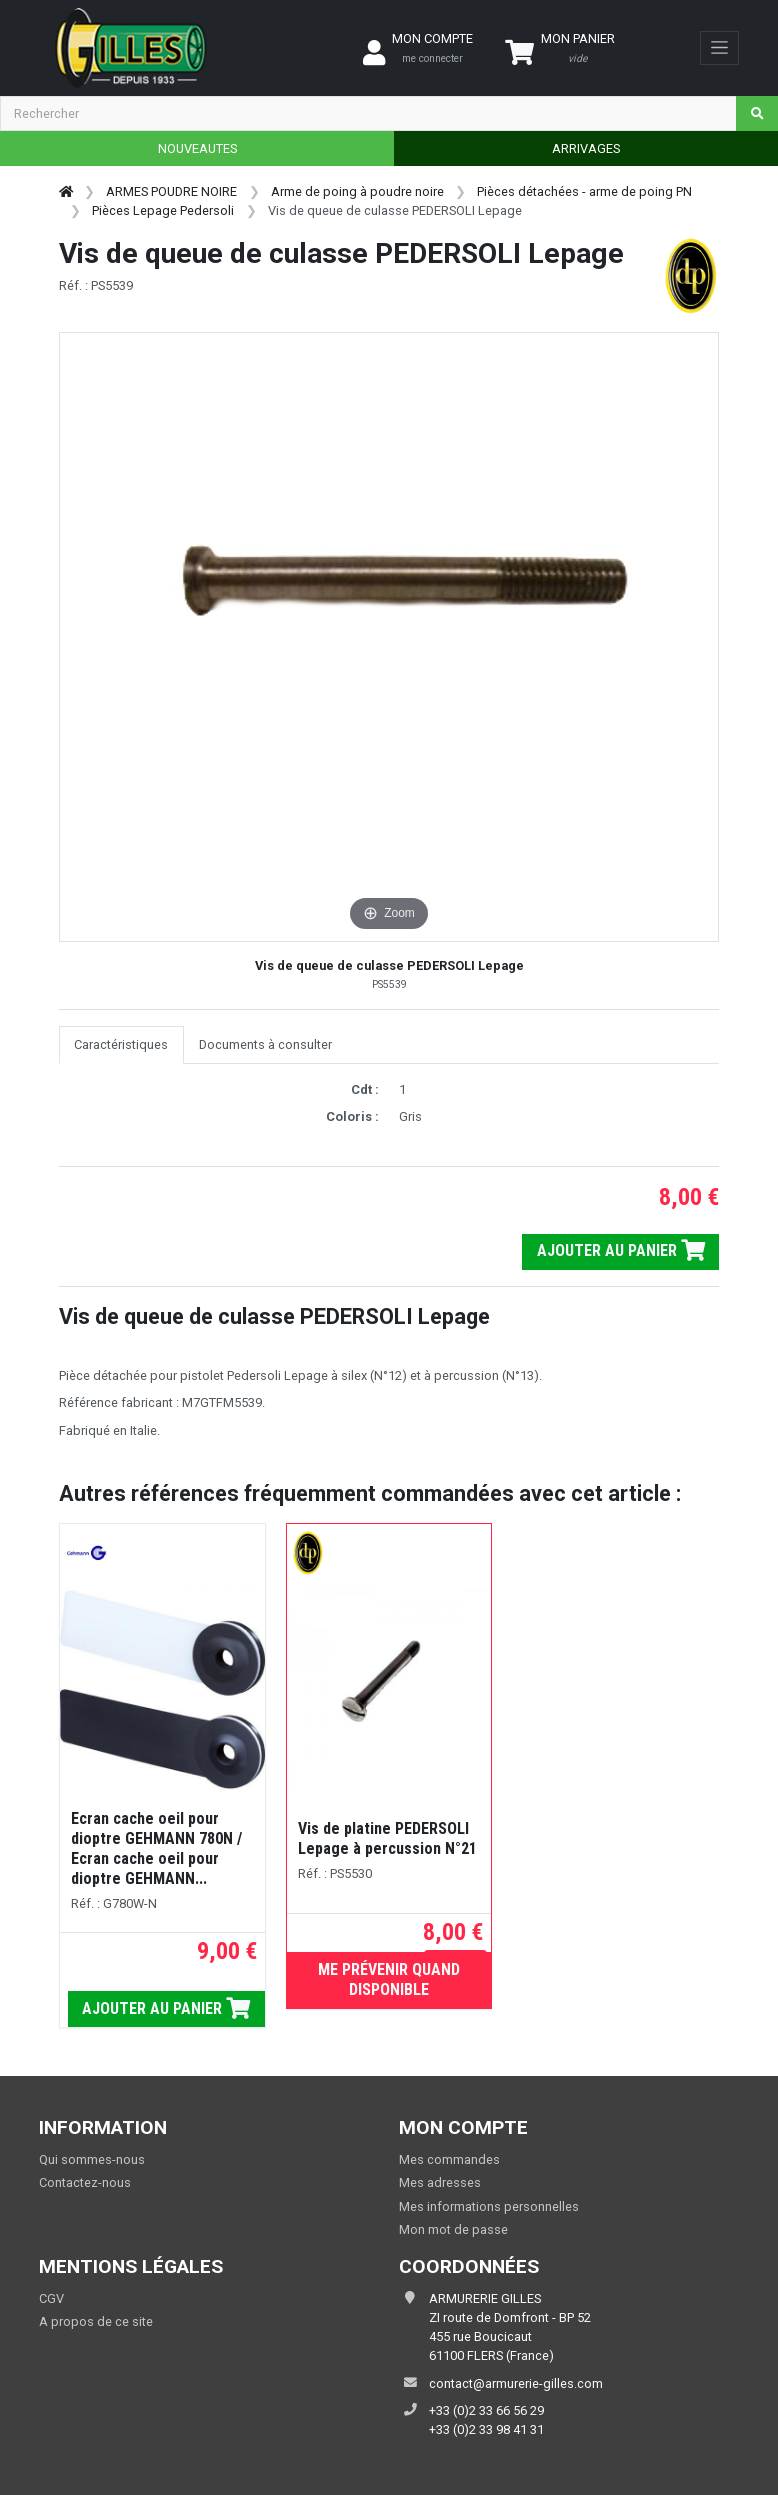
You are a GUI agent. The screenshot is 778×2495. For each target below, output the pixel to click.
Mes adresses (440, 2182)
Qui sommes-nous (92, 2159)
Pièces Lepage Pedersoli (163, 210)
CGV (51, 2298)
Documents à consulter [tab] (265, 1044)
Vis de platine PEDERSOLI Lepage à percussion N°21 (387, 1838)
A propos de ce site (96, 2321)
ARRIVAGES (586, 148)
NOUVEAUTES (197, 148)
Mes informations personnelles (489, 2206)
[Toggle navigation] (719, 48)
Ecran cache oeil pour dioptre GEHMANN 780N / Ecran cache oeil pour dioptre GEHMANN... (156, 1848)
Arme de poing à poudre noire (357, 191)
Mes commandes (449, 2159)
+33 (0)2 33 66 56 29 (486, 2410)
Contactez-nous (85, 2182)
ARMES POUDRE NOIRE (171, 191)
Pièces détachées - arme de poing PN (584, 191)
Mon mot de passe (453, 2229)
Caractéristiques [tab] (121, 1044)
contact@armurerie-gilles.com (516, 2383)
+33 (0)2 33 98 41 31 (486, 2429)
